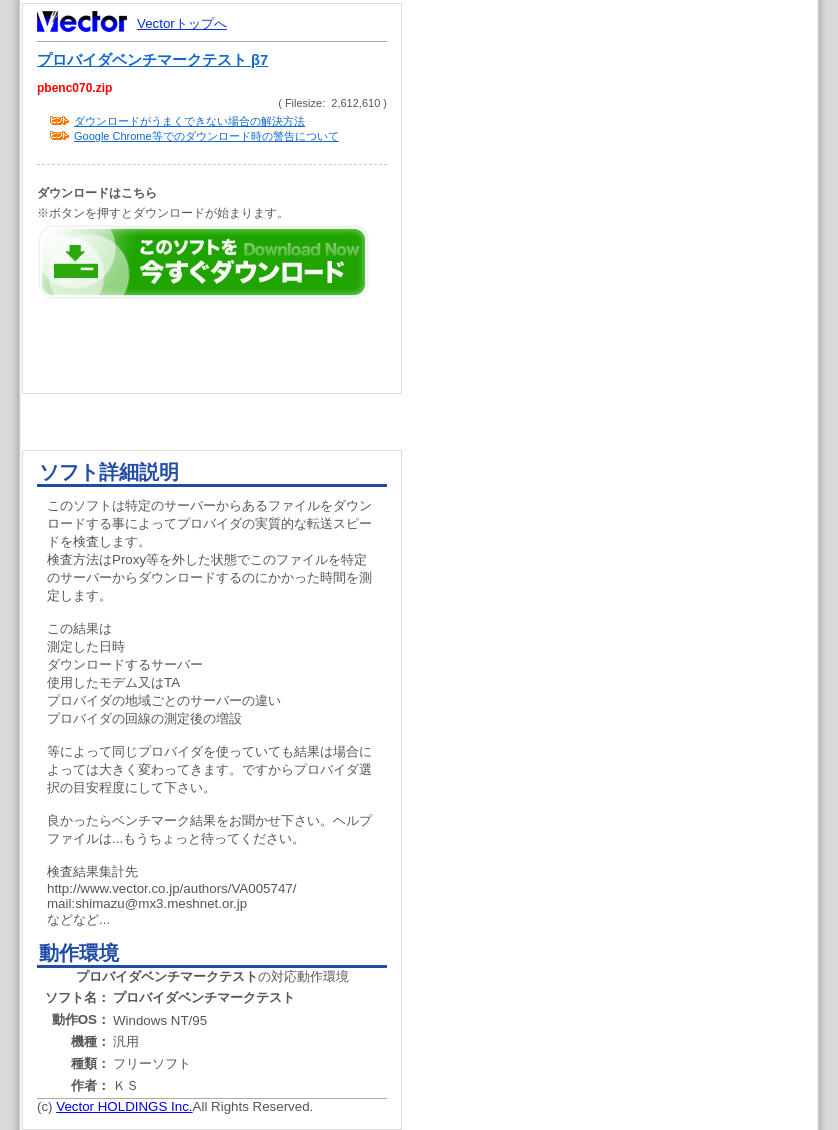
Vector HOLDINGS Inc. (124, 1106)
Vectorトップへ (182, 23)
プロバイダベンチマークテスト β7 (152, 60)
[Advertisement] (553, 142)
